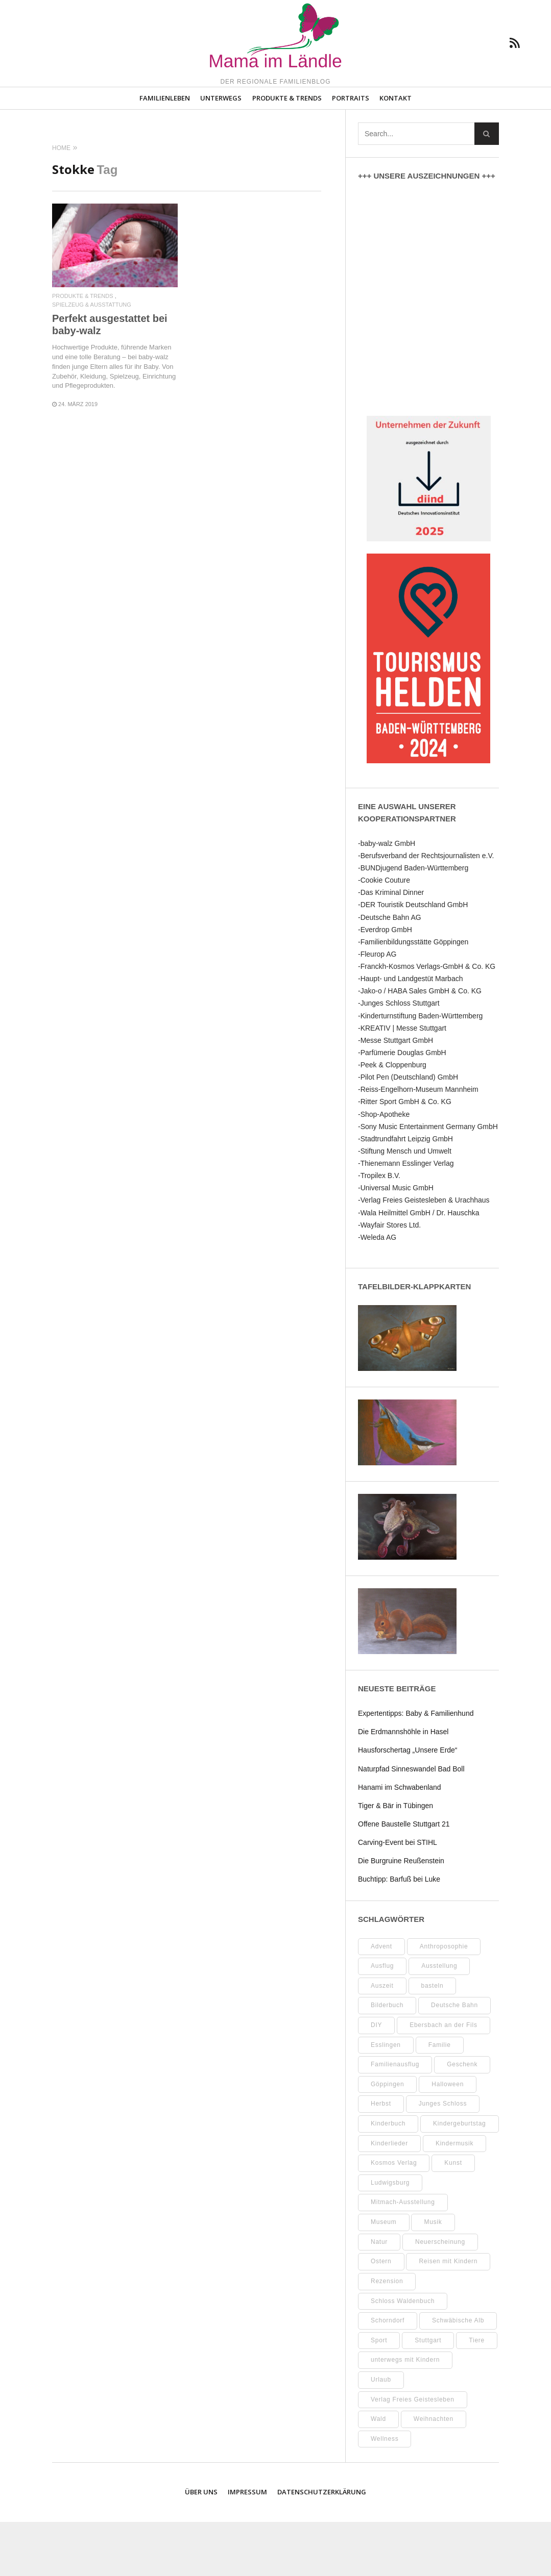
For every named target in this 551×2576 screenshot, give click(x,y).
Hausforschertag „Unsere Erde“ (408, 1804)
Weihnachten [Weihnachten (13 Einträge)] (433, 2473)
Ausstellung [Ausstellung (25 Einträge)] (439, 2019)
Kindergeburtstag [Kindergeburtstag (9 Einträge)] (459, 2177)
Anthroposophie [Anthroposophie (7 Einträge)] (444, 2000)
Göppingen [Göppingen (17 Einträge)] (387, 2138)
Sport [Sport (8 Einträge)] (379, 2394)
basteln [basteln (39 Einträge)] (432, 2039)
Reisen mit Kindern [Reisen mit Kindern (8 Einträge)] (448, 2315)
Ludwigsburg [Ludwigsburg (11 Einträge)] (390, 2236)
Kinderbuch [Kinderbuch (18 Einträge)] (388, 2177)
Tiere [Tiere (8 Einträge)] (477, 2394)
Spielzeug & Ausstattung (91, 359)
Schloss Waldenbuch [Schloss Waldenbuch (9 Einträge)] (403, 2355)
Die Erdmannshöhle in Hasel (403, 1786)
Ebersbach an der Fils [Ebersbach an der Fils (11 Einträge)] (443, 2079)
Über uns (201, 2545)
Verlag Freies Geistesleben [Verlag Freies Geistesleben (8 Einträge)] (412, 2453)
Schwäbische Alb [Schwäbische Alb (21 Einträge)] (458, 2374)
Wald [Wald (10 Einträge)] (378, 2473)
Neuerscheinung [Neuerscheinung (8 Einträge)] (440, 2295)
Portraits (350, 152)
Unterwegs (221, 152)
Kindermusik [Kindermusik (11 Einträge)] (454, 2197)
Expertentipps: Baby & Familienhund (415, 1767)
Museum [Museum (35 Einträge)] (384, 2276)
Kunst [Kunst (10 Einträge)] (453, 2216)
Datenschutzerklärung (321, 2545)
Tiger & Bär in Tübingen (395, 1860)
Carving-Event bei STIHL (397, 1896)
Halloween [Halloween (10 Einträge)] (448, 2138)
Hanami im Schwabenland (399, 1841)
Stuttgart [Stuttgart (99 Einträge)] (428, 2394)
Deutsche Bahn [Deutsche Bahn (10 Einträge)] (454, 2059)
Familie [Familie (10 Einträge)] (439, 2099)
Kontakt (395, 152)
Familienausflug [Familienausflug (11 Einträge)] (395, 2118)
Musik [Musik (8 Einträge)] (433, 2276)
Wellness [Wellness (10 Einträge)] (384, 2492)
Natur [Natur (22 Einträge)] (379, 2295)
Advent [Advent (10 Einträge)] (381, 2000)
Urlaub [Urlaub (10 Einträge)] (381, 2433)
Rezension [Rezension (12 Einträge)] (387, 2335)
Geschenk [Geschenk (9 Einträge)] (462, 2118)
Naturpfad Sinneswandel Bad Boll (411, 1823)
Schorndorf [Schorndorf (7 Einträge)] (387, 2374)
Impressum (247, 2545)
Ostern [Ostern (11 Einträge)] (381, 2315)
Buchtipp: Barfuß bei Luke (399, 1933)
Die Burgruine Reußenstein (401, 1915)
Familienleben (164, 152)
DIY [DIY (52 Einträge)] (376, 2079)
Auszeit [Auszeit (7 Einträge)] (382, 2039)
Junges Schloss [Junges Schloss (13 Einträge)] (443, 2157)
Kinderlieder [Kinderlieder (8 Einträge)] (389, 2197)
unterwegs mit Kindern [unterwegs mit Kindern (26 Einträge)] (405, 2413)
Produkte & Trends (287, 152)
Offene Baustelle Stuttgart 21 (404, 1878)
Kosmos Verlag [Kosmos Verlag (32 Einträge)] (394, 2216)
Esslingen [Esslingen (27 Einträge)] (386, 2099)
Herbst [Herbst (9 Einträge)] (381, 2157)
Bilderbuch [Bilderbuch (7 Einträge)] (387, 2059)
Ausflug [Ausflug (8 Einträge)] (382, 2019)
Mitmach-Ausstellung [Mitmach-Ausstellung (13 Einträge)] (403, 2256)
